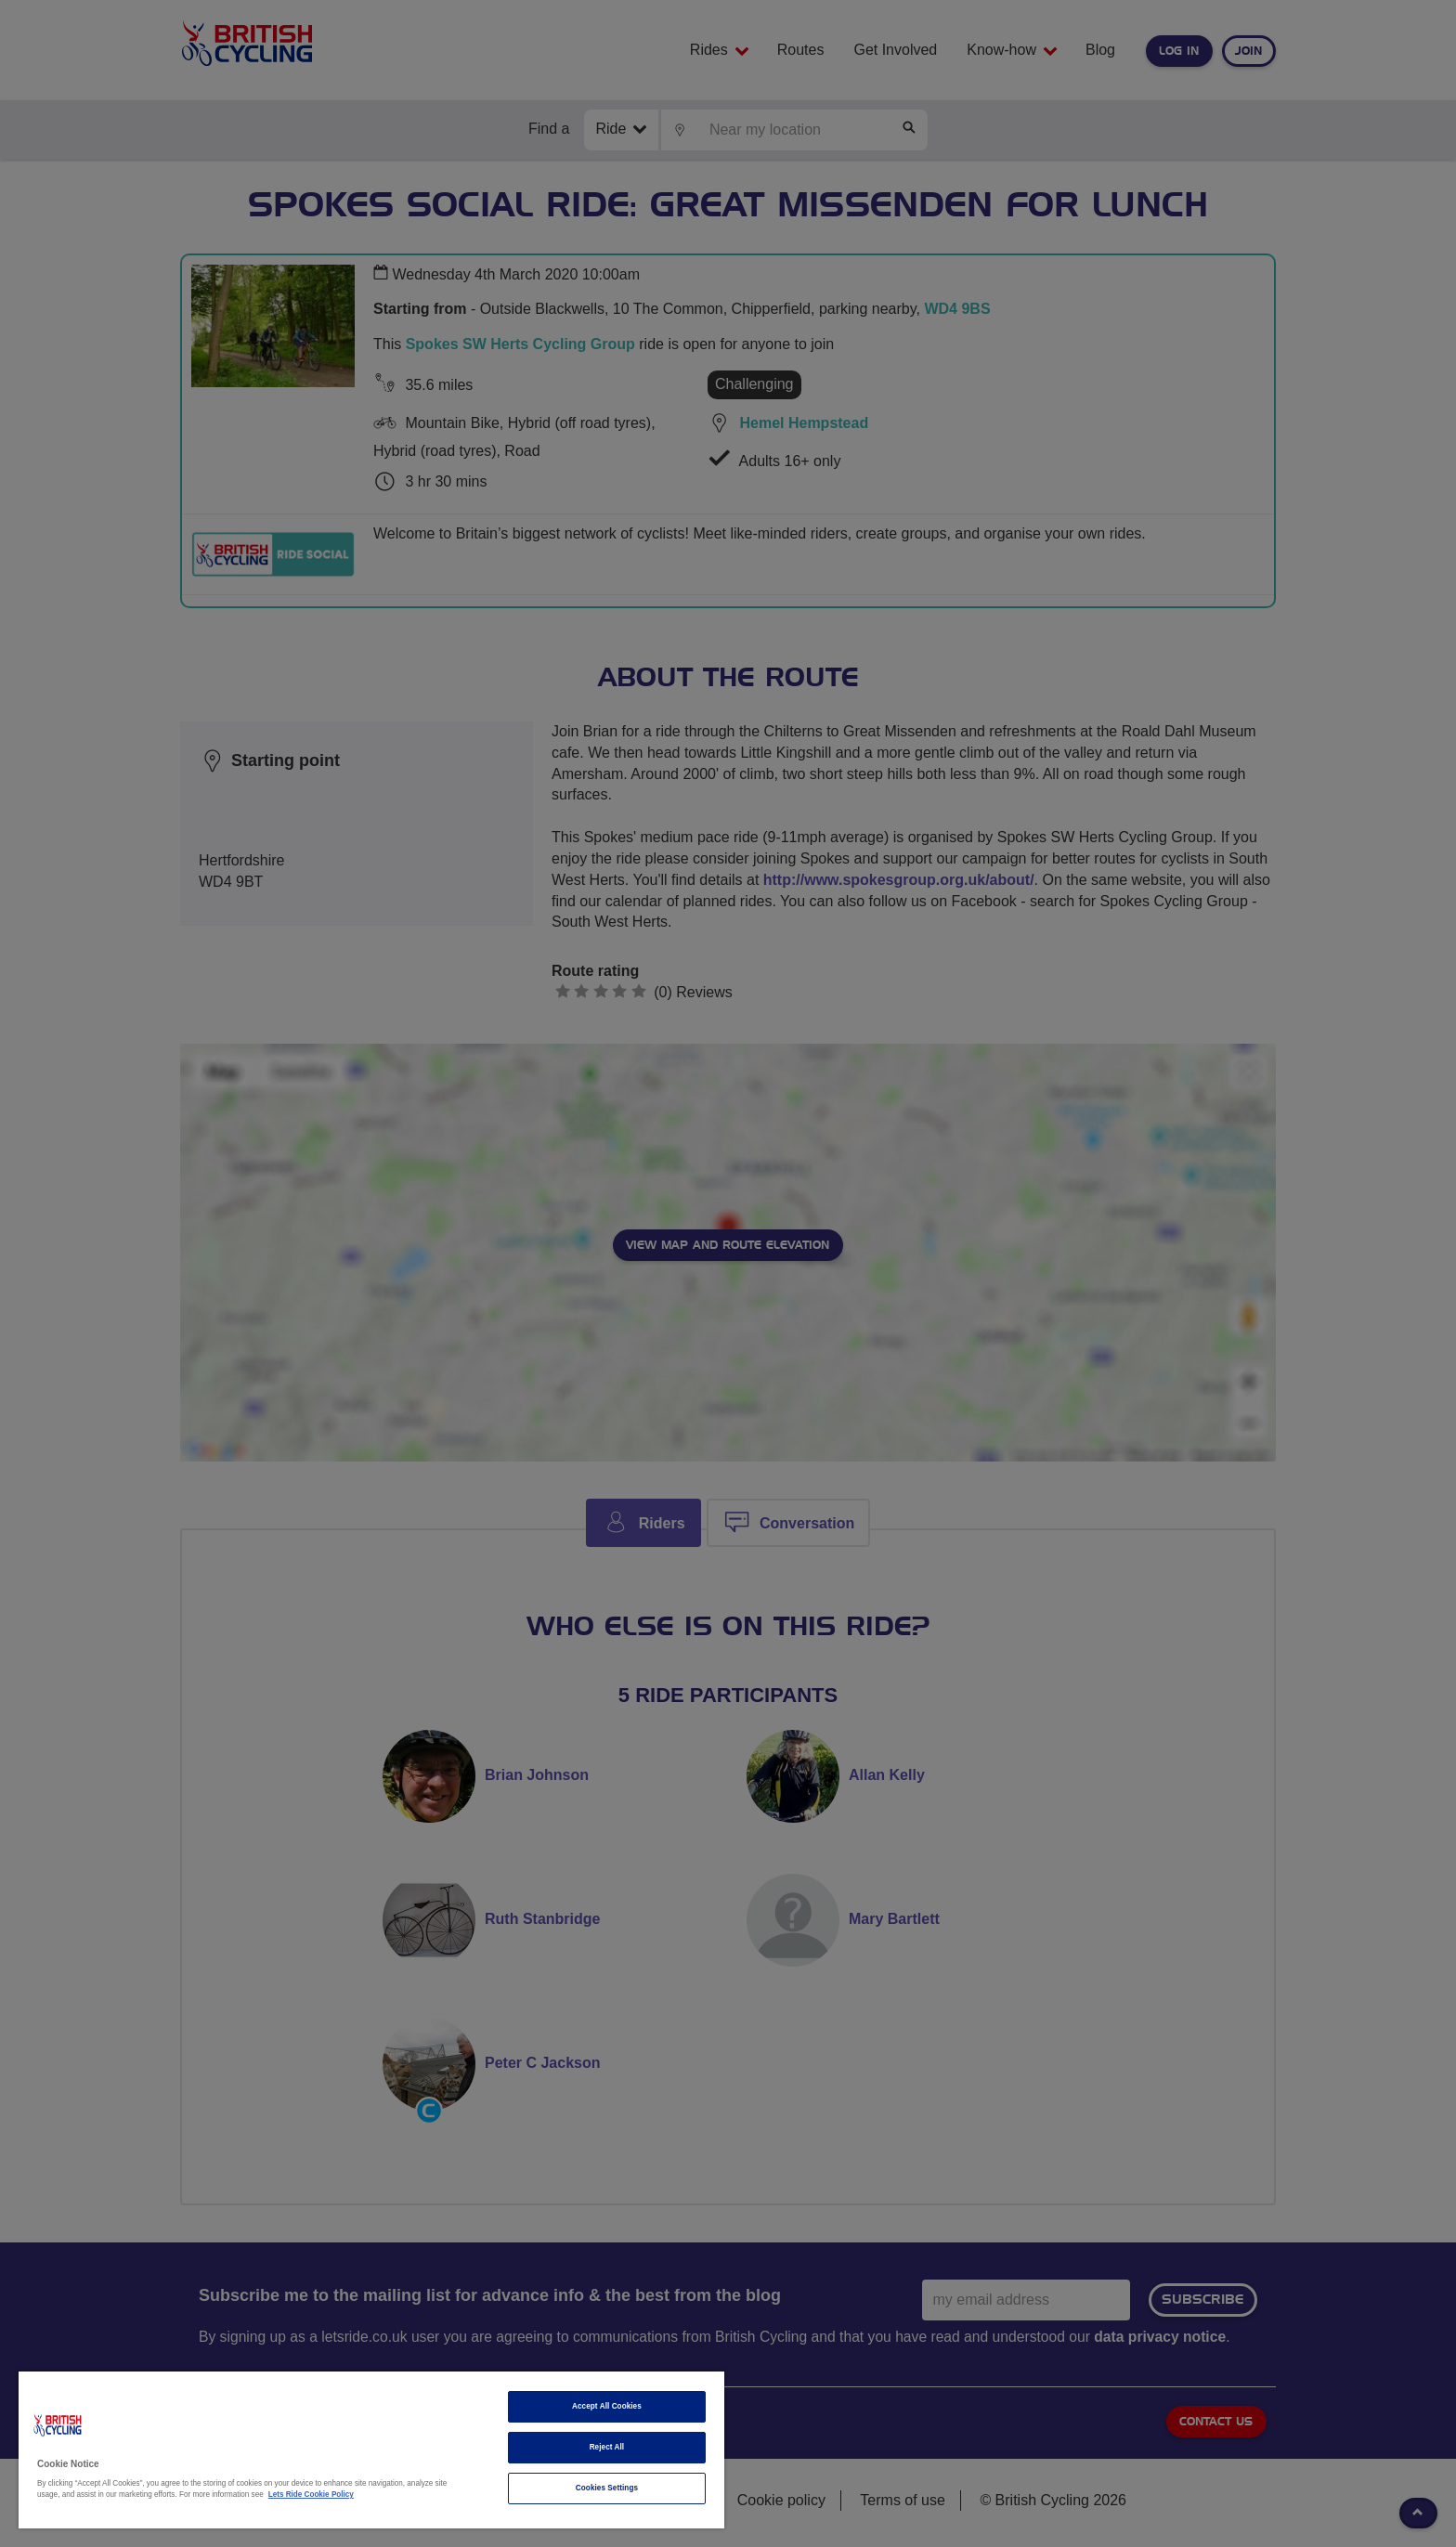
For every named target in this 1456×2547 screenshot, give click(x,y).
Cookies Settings (607, 2488)
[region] (371, 2450)
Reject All (607, 2447)
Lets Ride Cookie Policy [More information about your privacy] (311, 2494)
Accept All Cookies (607, 2406)
